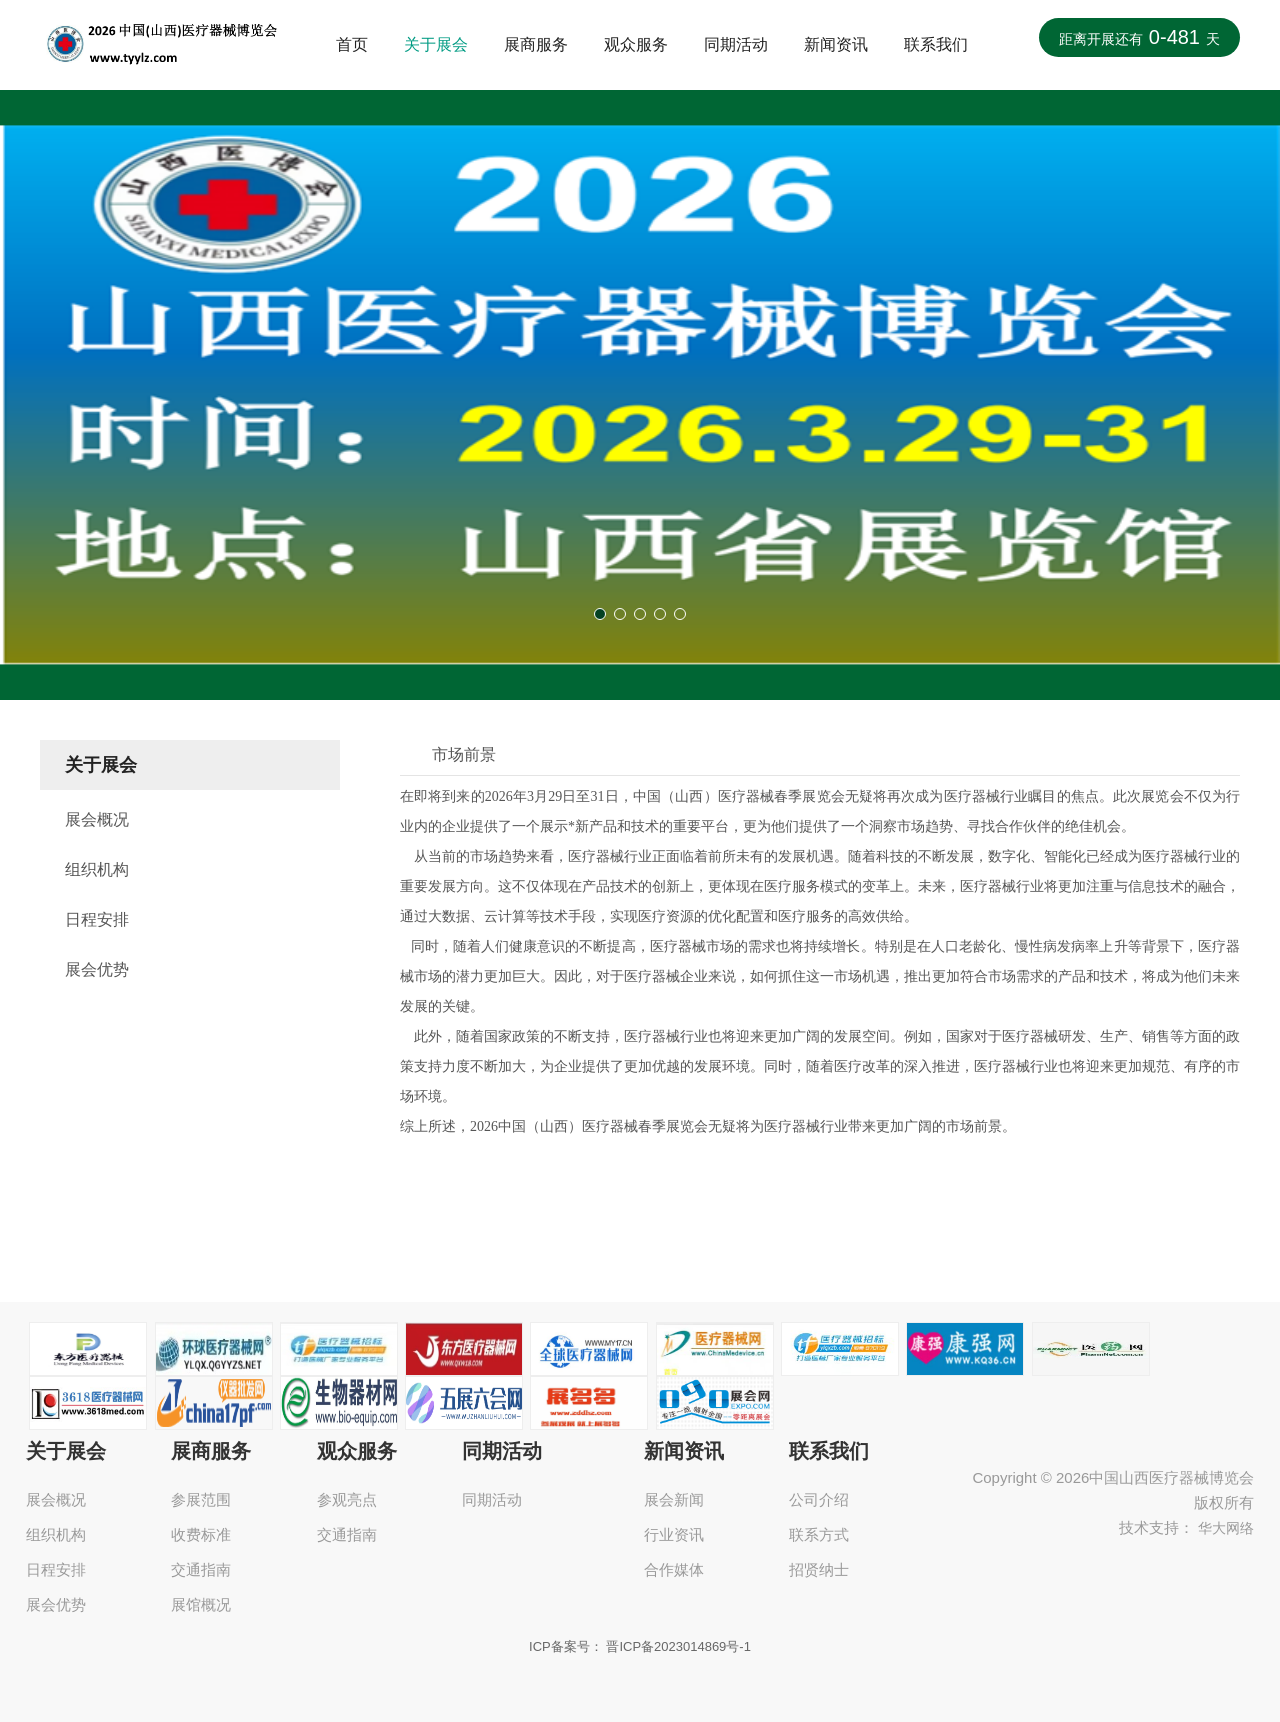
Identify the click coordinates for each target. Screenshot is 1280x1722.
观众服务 (636, 44)
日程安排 (97, 919)
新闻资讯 (836, 44)
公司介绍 (819, 1499)
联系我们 (936, 44)
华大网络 (1226, 1528)
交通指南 (201, 1569)
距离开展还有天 (1139, 37)
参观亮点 (347, 1499)
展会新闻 (674, 1499)
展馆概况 (201, 1604)
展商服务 (536, 44)
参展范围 (201, 1499)
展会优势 (97, 969)
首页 (352, 44)
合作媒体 (674, 1569)
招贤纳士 (819, 1569)
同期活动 (736, 44)
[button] (600, 614)
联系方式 (819, 1534)
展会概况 (97, 819)
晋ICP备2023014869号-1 (678, 1646)
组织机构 (97, 869)
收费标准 (201, 1534)
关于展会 (436, 44)
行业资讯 (674, 1534)
